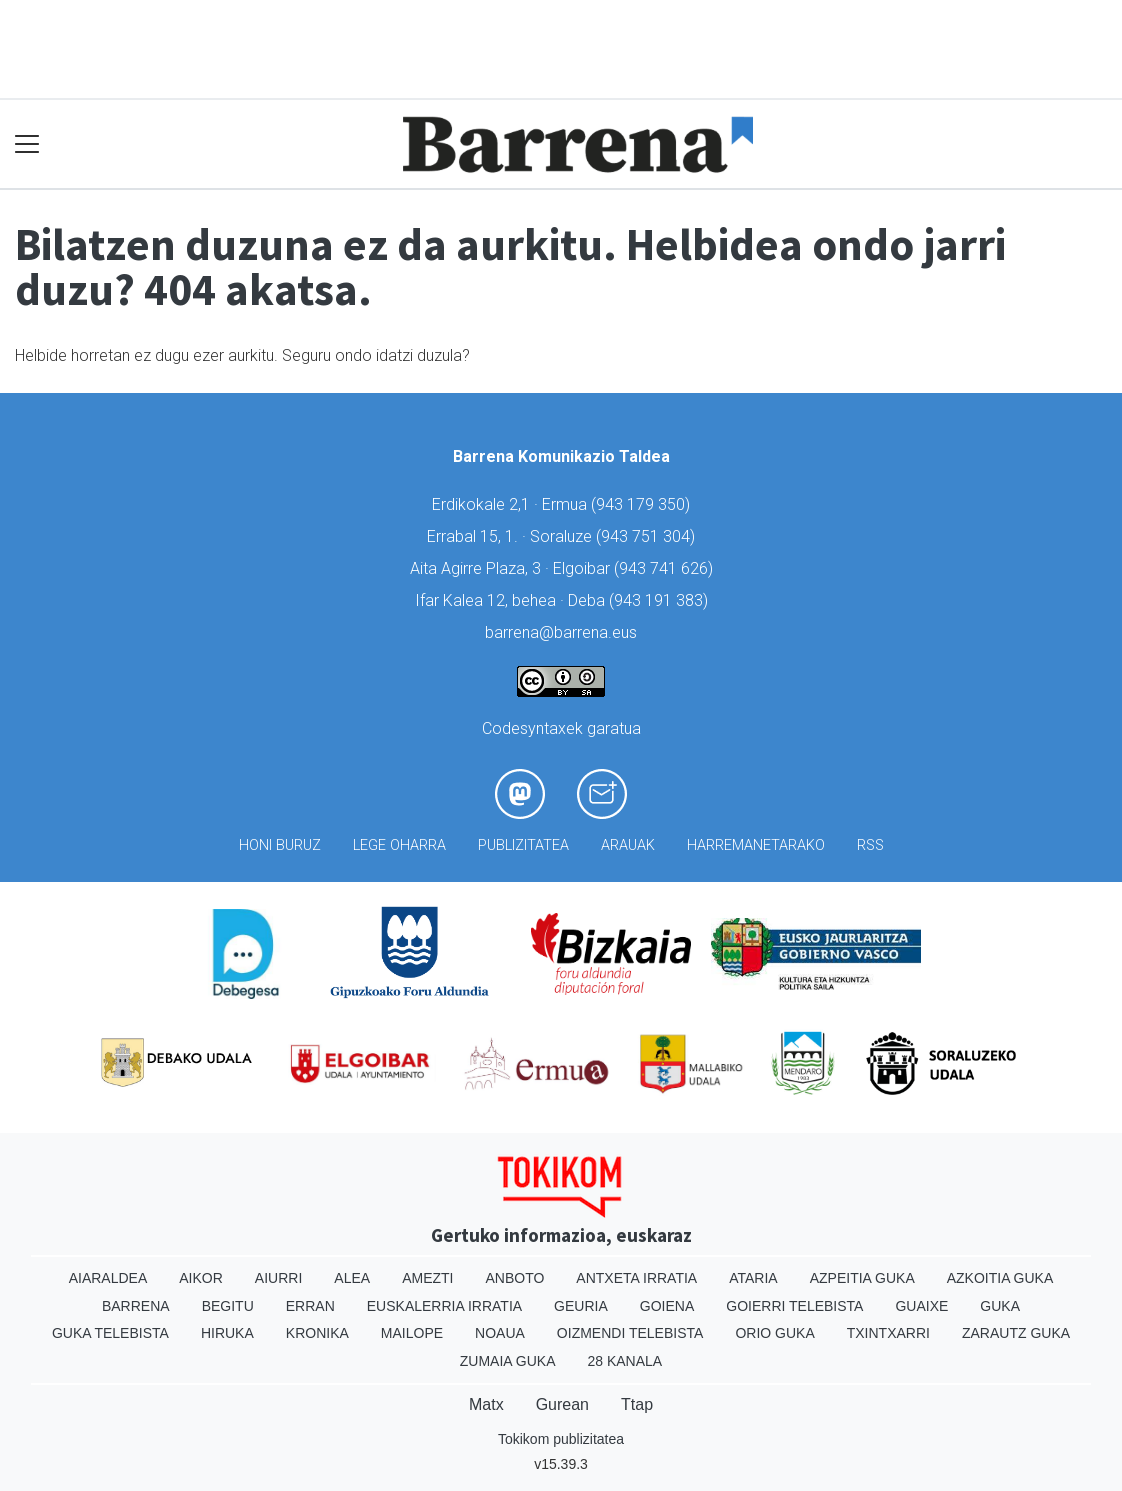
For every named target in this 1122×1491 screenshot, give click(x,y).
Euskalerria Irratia (444, 1306)
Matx (486, 1404)
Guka (1000, 1306)
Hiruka (227, 1333)
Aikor (201, 1278)
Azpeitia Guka (862, 1278)
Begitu (228, 1306)
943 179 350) (643, 504)
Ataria (753, 1278)
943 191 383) (661, 600)
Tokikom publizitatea (561, 1439)
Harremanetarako (756, 845)
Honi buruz (280, 845)
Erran (310, 1306)
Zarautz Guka (1016, 1333)
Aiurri (278, 1278)
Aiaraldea (108, 1278)
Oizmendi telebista (630, 1333)
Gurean (562, 1404)
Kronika (317, 1333)
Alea (352, 1278)
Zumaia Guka (508, 1361)
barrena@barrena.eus (561, 632)
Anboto (514, 1278)
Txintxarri (888, 1333)
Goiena (667, 1306)
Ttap (637, 1404)
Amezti (427, 1278)
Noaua (500, 1333)
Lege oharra (399, 845)
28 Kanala (624, 1361)
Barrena (136, 1306)
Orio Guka (774, 1333)
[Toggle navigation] (27, 144)
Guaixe (921, 1306)
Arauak (628, 845)
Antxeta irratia (636, 1278)
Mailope (412, 1333)
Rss (870, 845)
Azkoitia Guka (1000, 1278)
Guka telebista (110, 1333)
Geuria (581, 1306)
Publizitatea (523, 845)
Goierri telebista (794, 1306)
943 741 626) (666, 568)
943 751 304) (648, 536)
